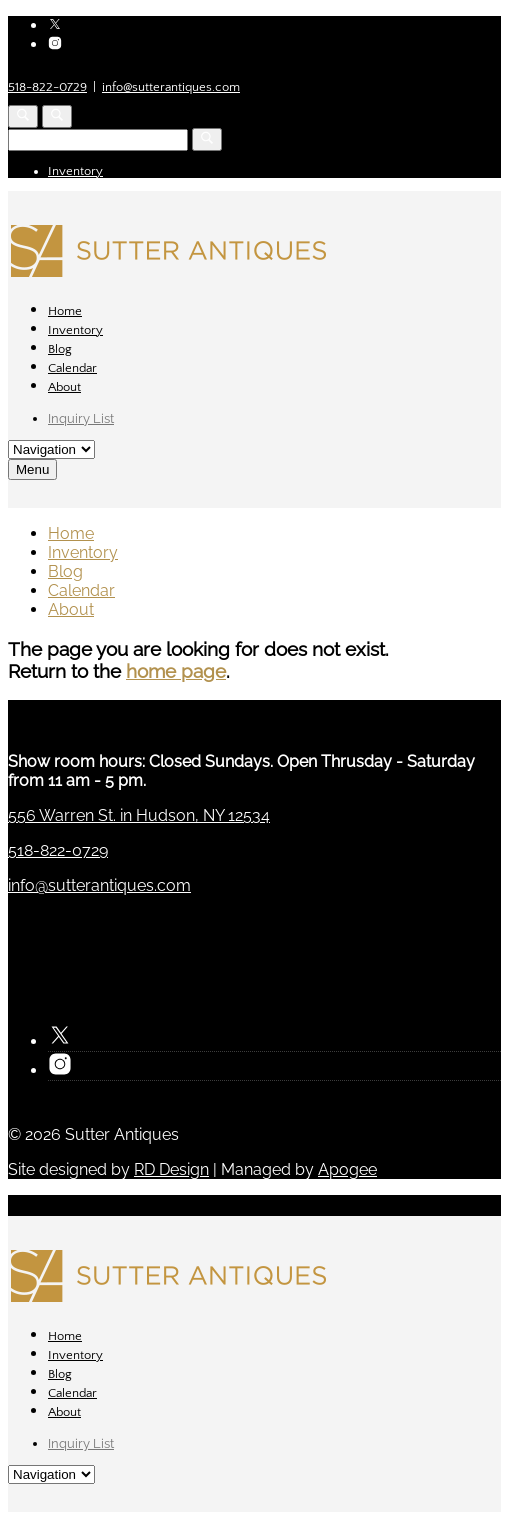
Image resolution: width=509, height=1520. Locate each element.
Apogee (347, 1169)
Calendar (72, 368)
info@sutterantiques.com (171, 87)
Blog (60, 349)
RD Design (171, 1169)
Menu (32, 469)
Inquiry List (81, 418)
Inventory (75, 171)
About (64, 387)
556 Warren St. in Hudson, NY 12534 (139, 815)
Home (65, 311)
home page (176, 671)
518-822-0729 (47, 87)
